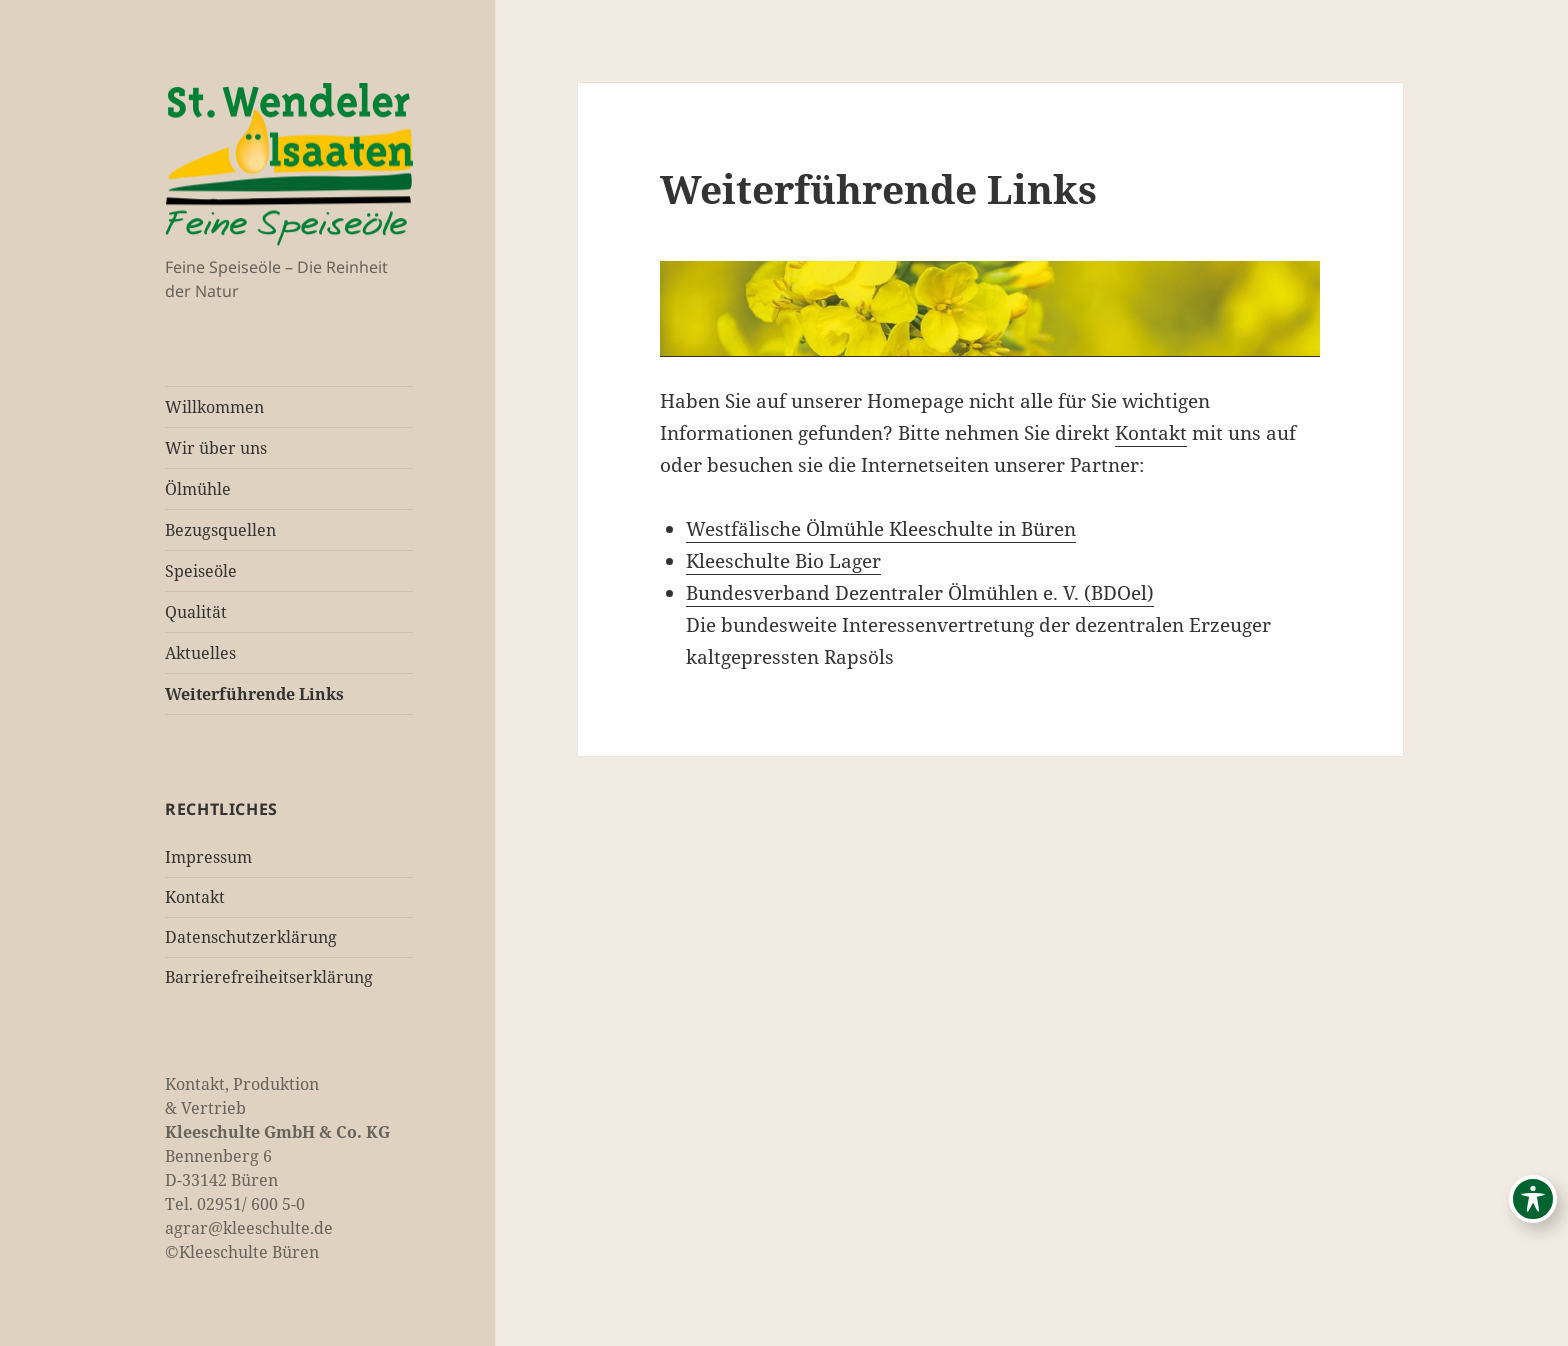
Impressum (208, 857)
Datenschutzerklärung (251, 937)
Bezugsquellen (220, 530)
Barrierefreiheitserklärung (269, 977)
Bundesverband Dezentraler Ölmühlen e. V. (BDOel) (920, 593)
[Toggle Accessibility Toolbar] (1533, 1199)
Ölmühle (198, 489)
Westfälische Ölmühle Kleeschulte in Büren (881, 529)
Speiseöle (201, 571)
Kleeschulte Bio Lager (783, 561)
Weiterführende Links (254, 694)
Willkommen (214, 407)
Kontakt (195, 897)
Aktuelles (200, 653)
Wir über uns (216, 448)
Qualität (196, 612)
